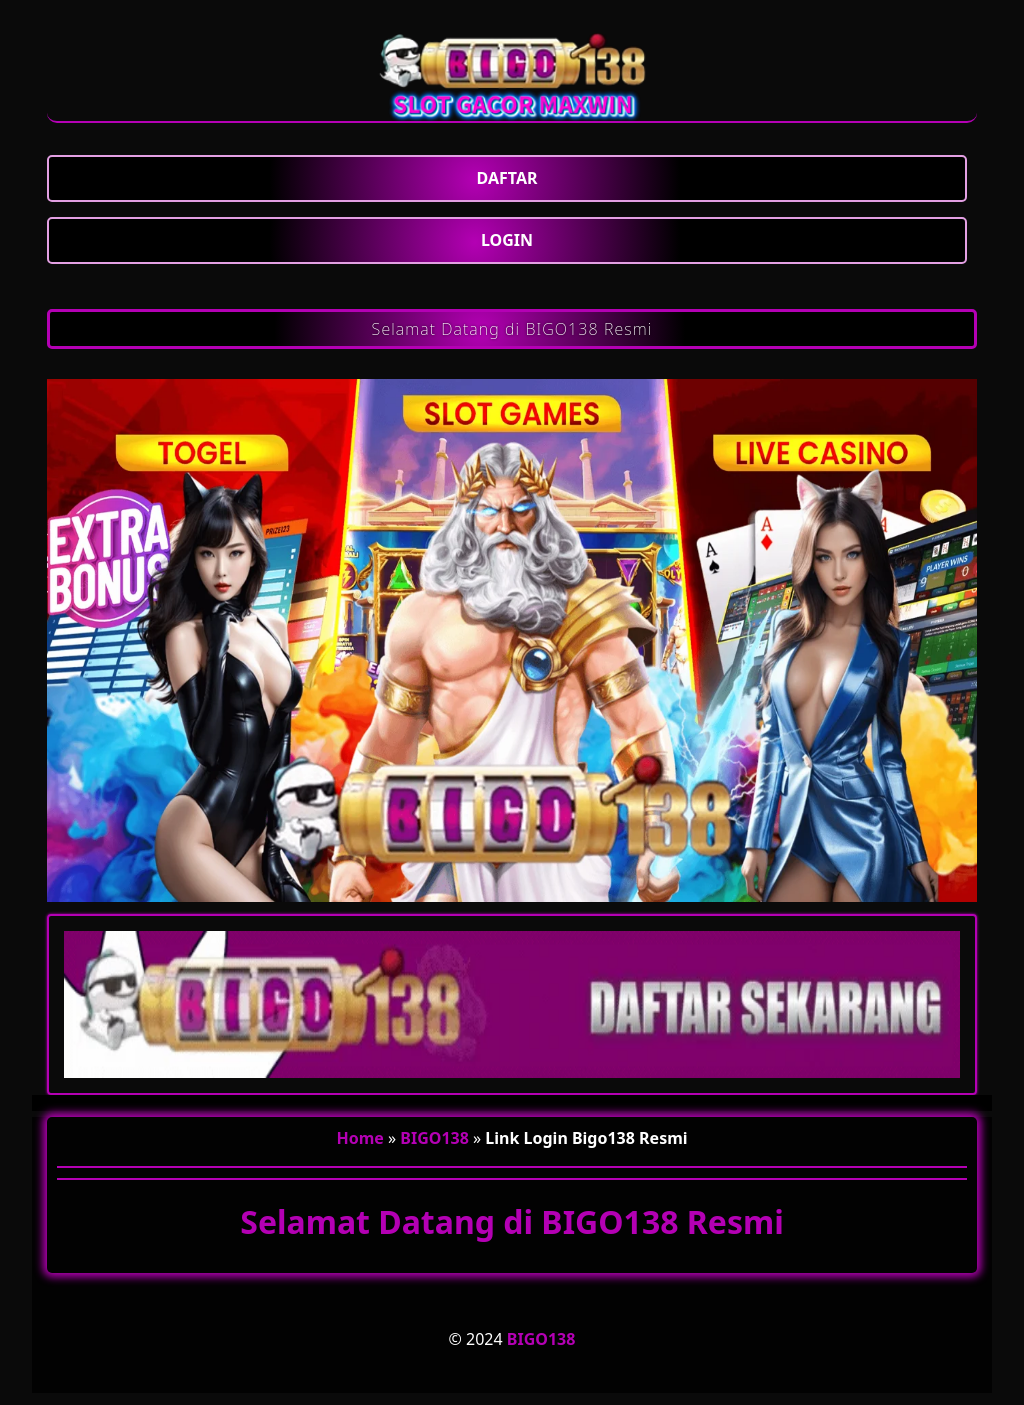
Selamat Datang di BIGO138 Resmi (512, 329)
